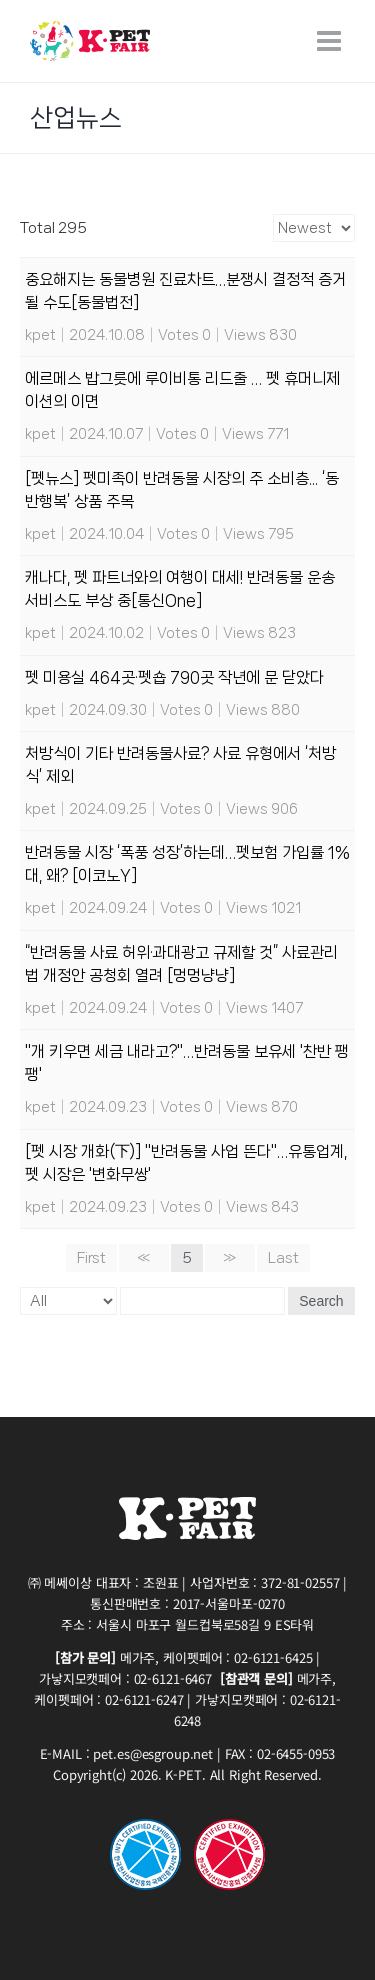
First (91, 1258)
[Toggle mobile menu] (331, 41)
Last (283, 1258)
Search (321, 1301)
